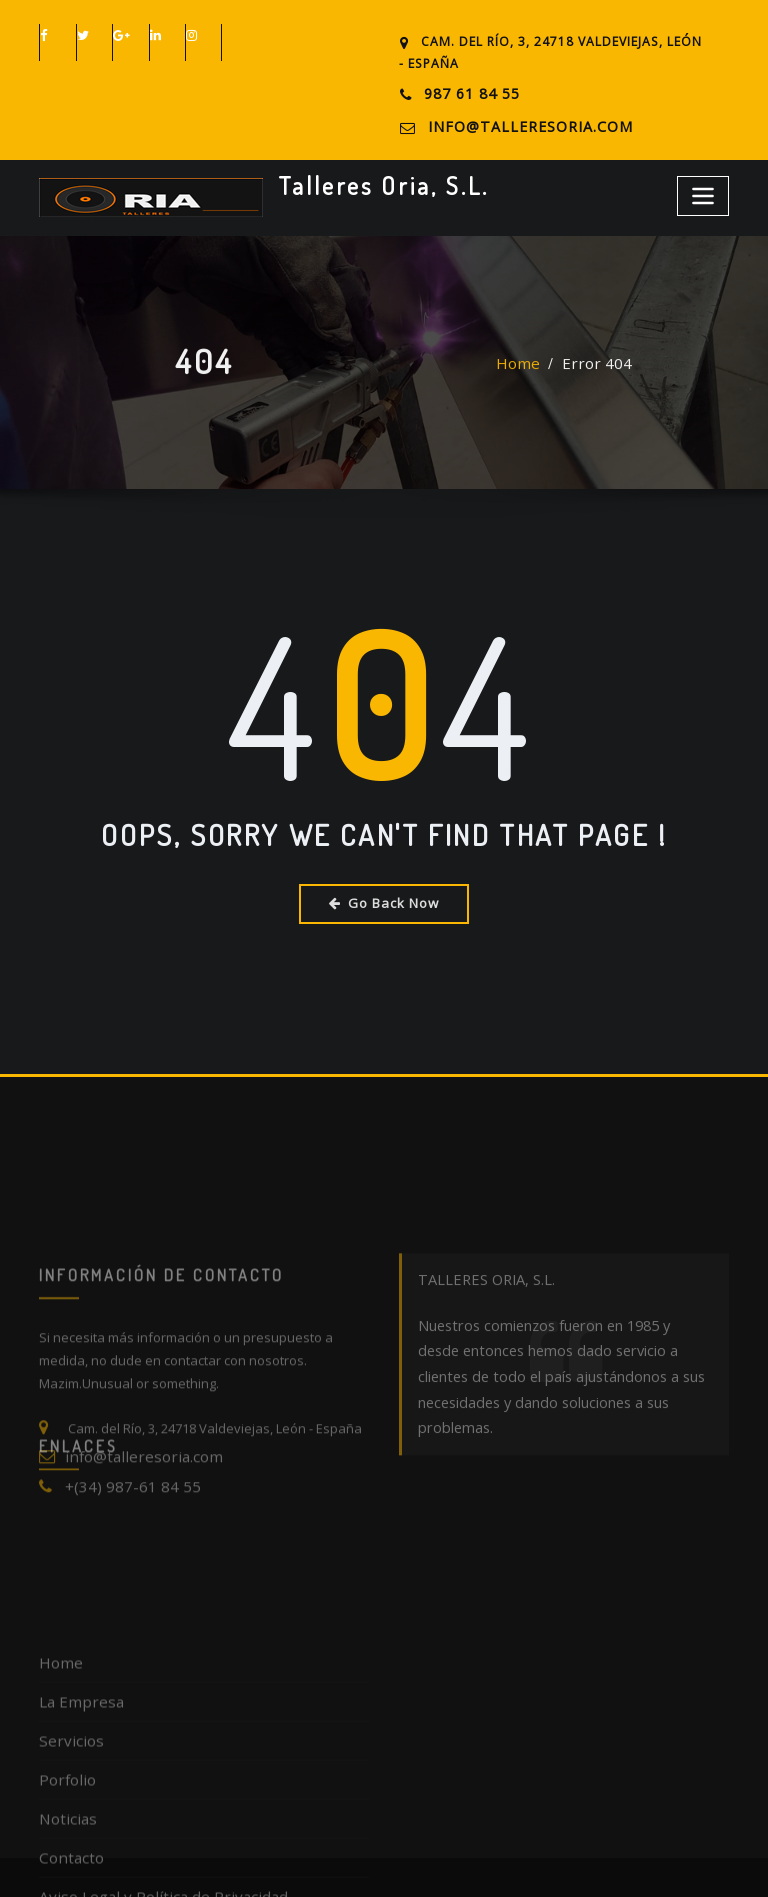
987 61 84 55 (466, 93)
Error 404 (593, 369)
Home (526, 369)
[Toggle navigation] (706, 186)
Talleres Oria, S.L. (369, 177)
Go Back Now (384, 893)
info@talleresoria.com (515, 123)
